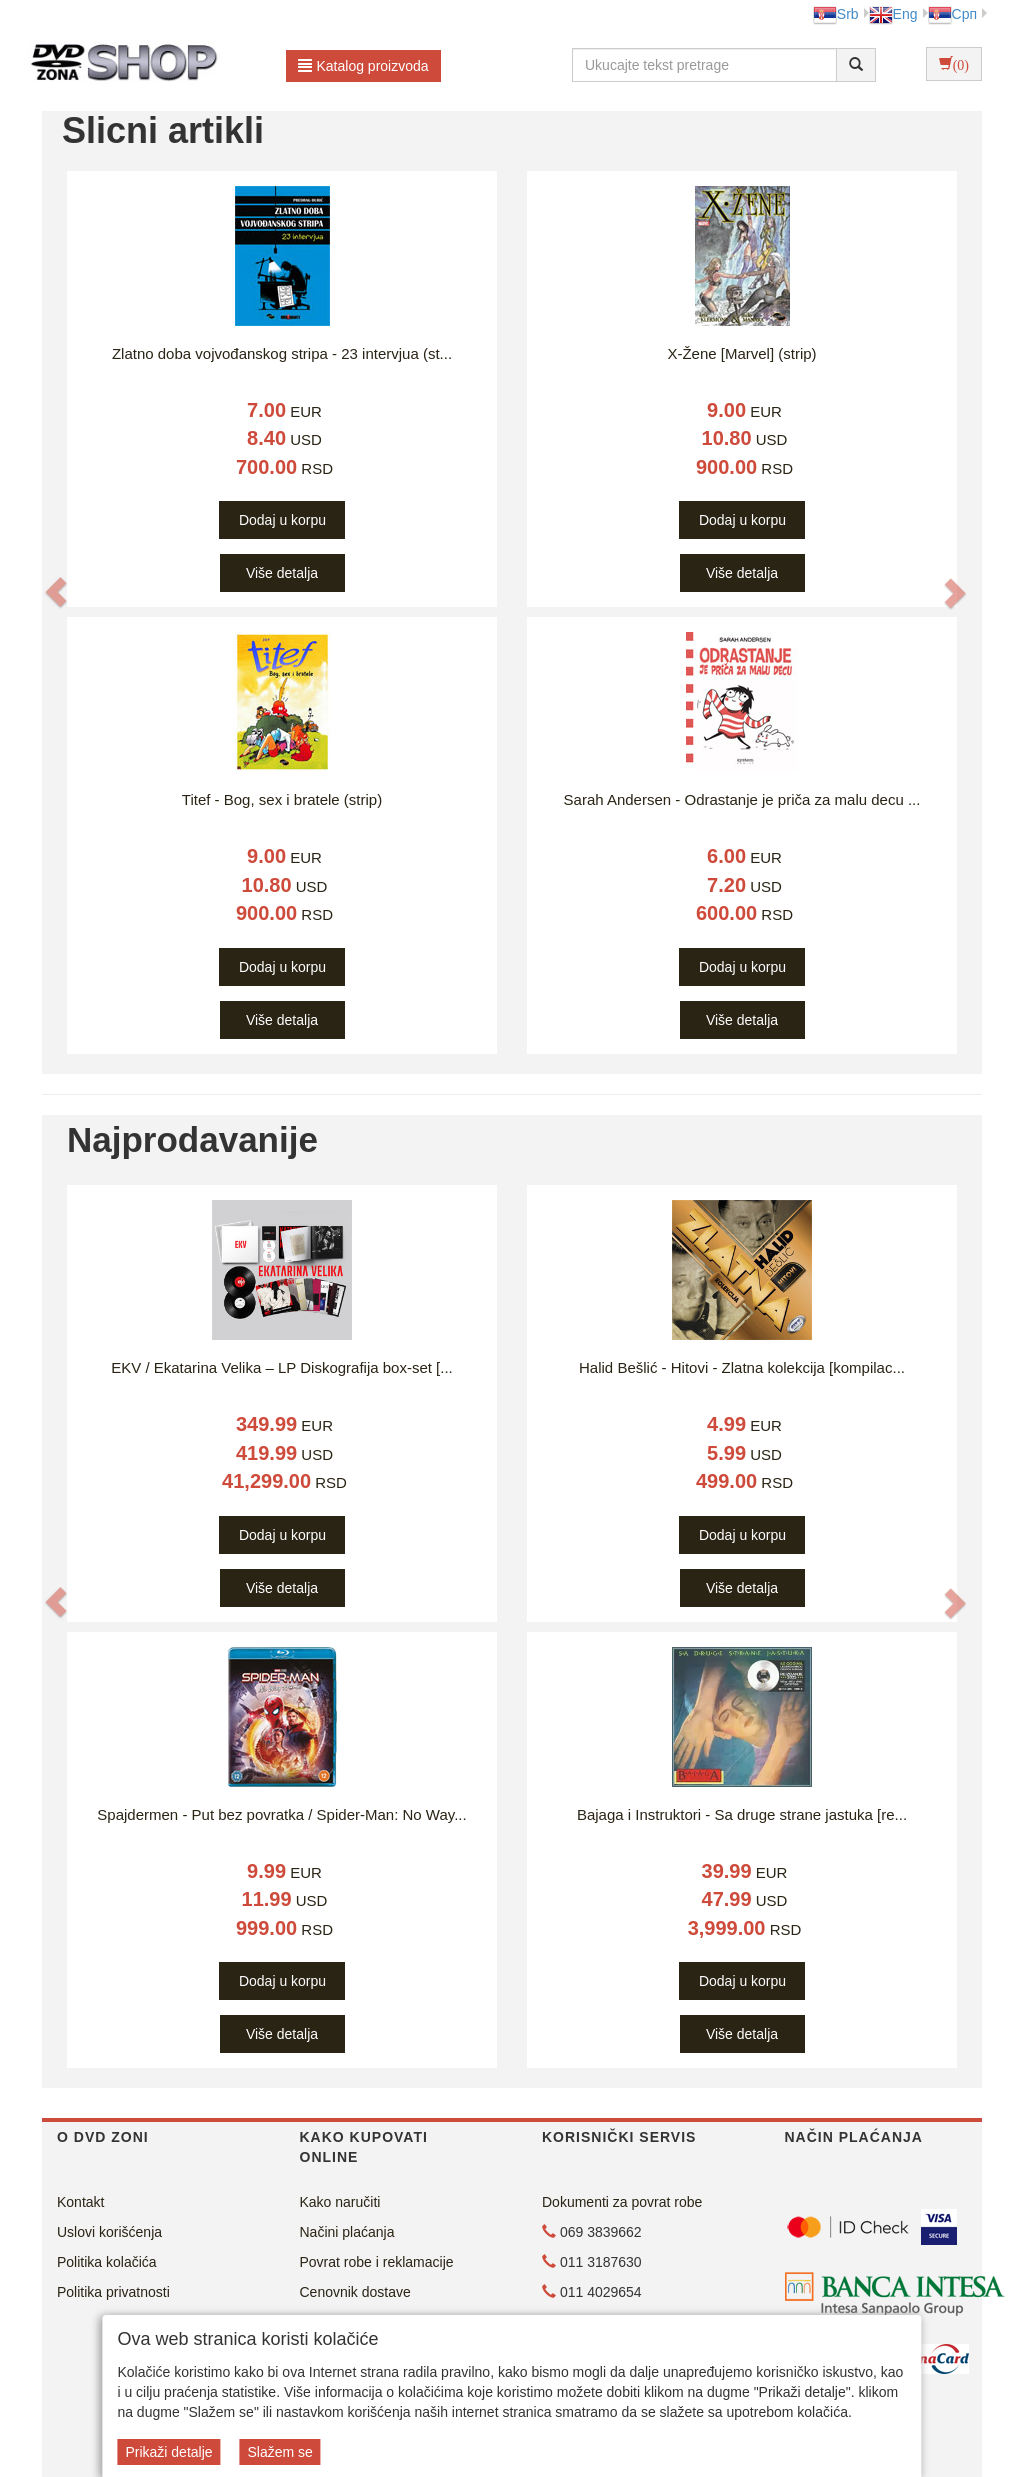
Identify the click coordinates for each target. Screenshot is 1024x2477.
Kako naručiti (340, 2202)
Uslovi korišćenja (109, 2232)
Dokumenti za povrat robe (622, 2202)
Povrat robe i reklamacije (377, 2262)
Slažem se (279, 2452)
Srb (836, 14)
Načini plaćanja (347, 2232)
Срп (952, 14)
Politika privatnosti (113, 2292)
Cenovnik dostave (355, 2292)
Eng (893, 14)
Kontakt (80, 2202)
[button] (56, 592)
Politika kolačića (107, 2262)
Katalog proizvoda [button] (363, 66)
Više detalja (282, 573)
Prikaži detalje (168, 2452)
